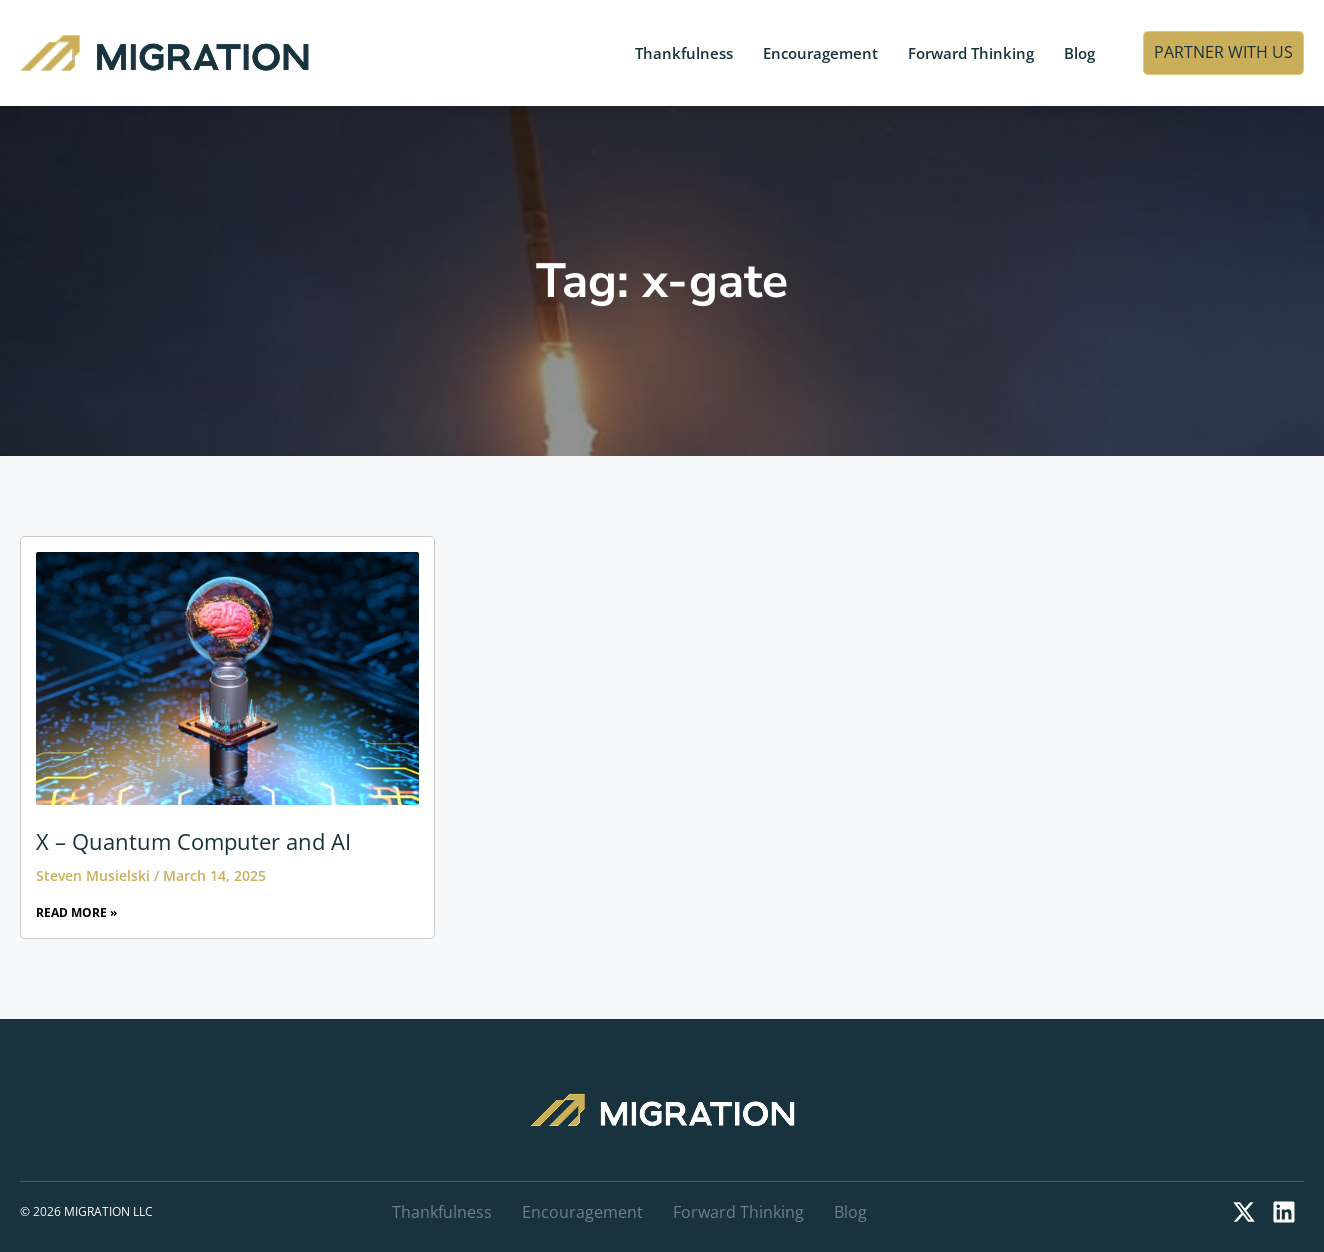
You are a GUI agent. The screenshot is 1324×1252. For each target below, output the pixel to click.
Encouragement (820, 53)
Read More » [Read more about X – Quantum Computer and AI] (76, 912)
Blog (1079, 53)
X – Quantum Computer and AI (193, 841)
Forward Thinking (971, 53)
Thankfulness (684, 53)
